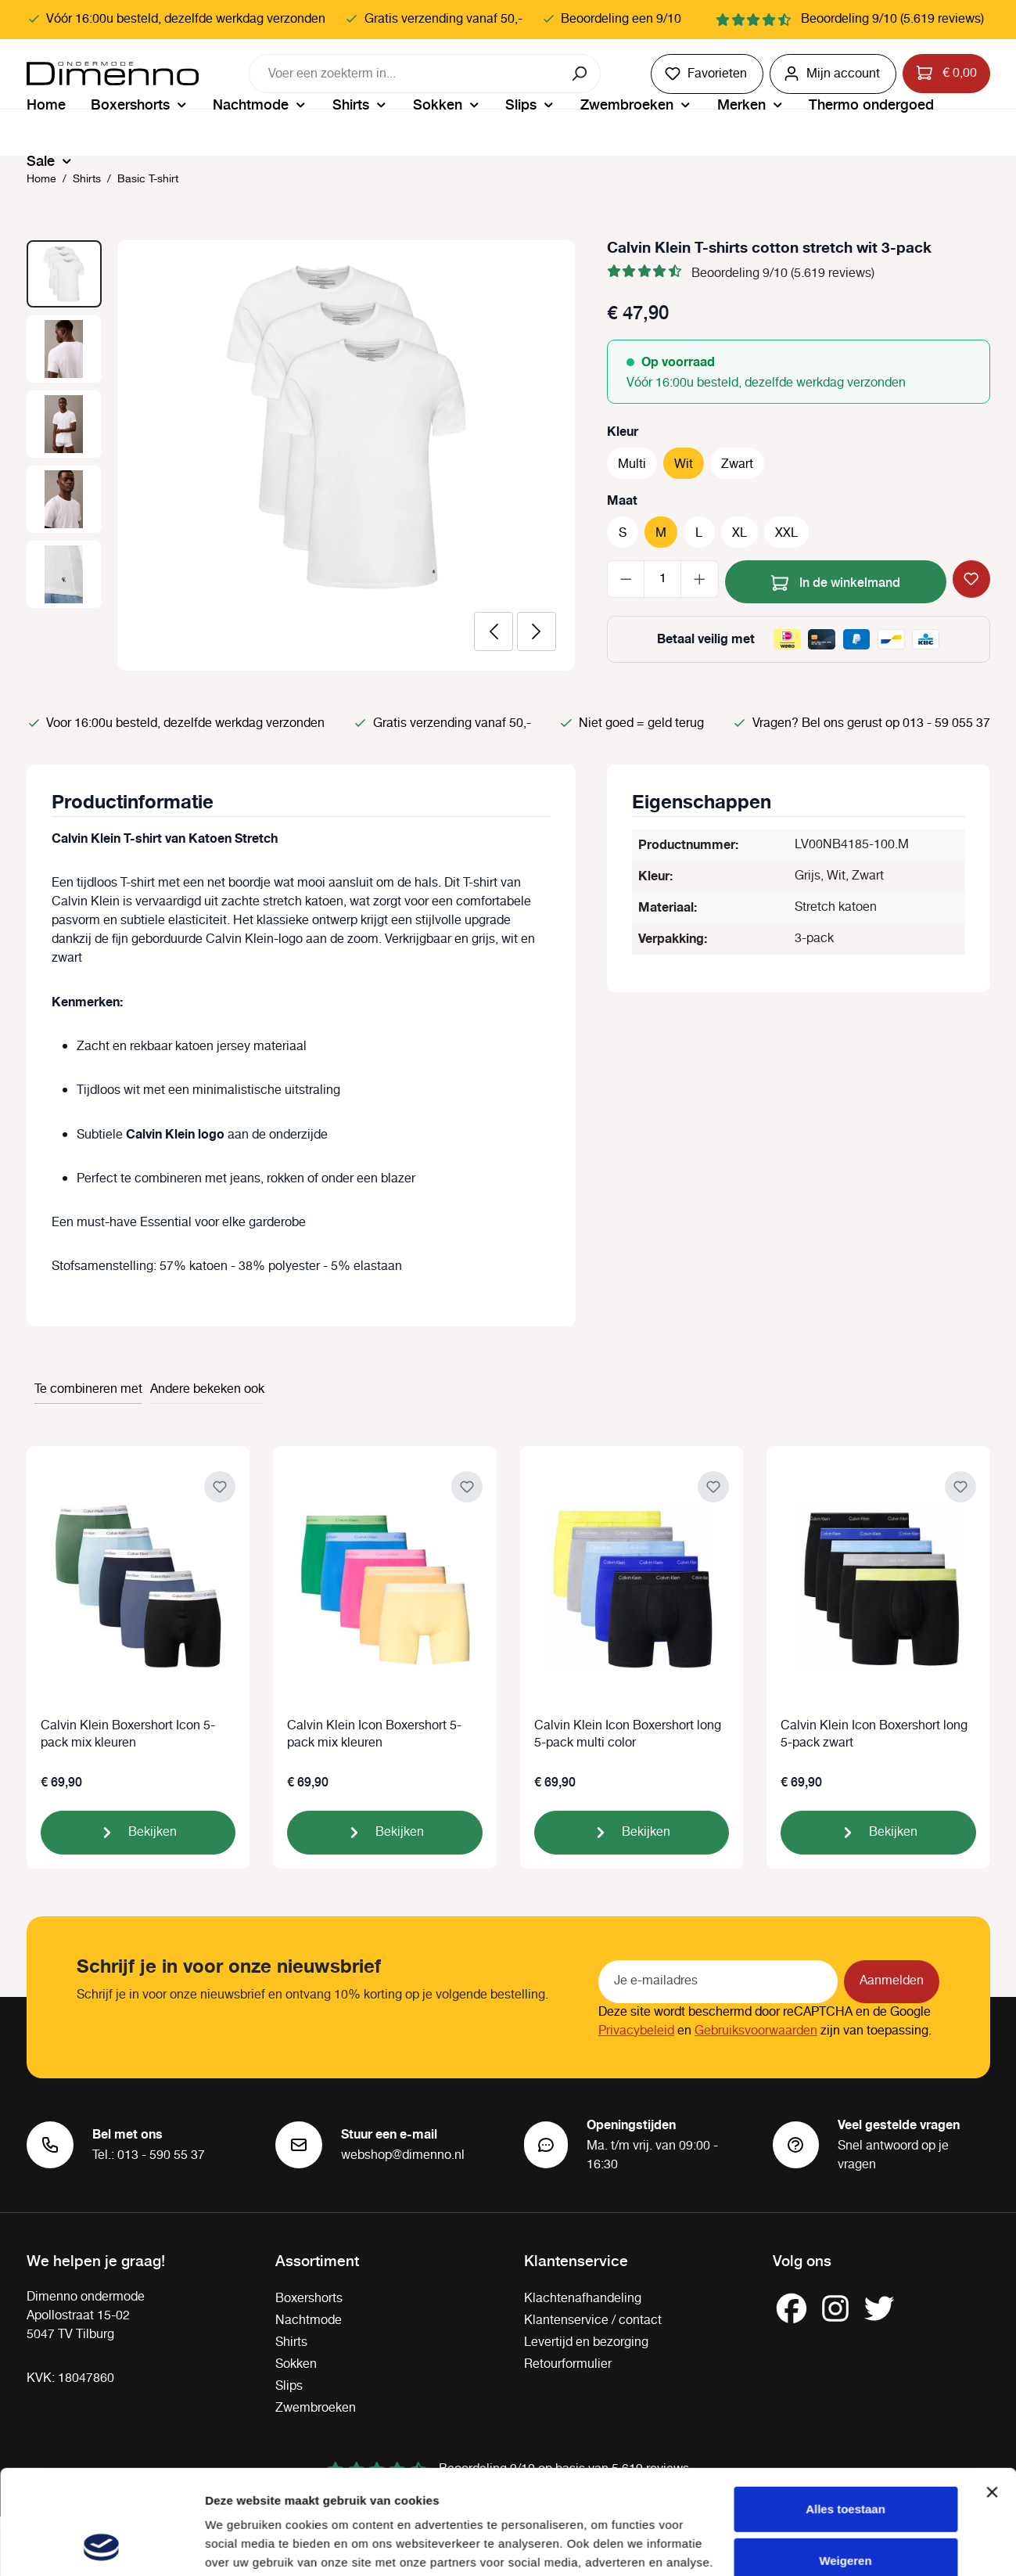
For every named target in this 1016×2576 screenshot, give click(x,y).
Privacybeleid (636, 2031)
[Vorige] (493, 631)
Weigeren (845, 2462)
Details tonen (242, 2545)
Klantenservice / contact (593, 2320)
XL (739, 533)
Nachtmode (308, 2320)
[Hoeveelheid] (662, 579)
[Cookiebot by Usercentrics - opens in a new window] (101, 2545)
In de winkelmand (835, 580)
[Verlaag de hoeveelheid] (626, 579)
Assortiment (317, 2259)
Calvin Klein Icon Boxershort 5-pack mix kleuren (374, 1735)
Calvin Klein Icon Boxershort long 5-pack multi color (627, 1735)
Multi (632, 464)
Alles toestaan (845, 2411)
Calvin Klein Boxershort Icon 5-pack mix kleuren (128, 1735)
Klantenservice (576, 2259)
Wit (683, 464)
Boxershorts (309, 2298)
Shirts (291, 2342)
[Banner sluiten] (991, 2394)
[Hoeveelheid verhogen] (699, 579)
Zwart (737, 464)
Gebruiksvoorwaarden (756, 2031)
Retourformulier (568, 2364)
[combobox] (405, 73)
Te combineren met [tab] (88, 1389)
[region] (301, 455)
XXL (786, 533)
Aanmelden (892, 1981)
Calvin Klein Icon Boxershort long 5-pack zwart (874, 1735)
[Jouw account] (833, 74)
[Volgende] (536, 631)
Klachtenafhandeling (582, 2298)
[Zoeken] (581, 73)
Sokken (296, 2364)
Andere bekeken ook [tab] (207, 1389)
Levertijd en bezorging (586, 2342)
